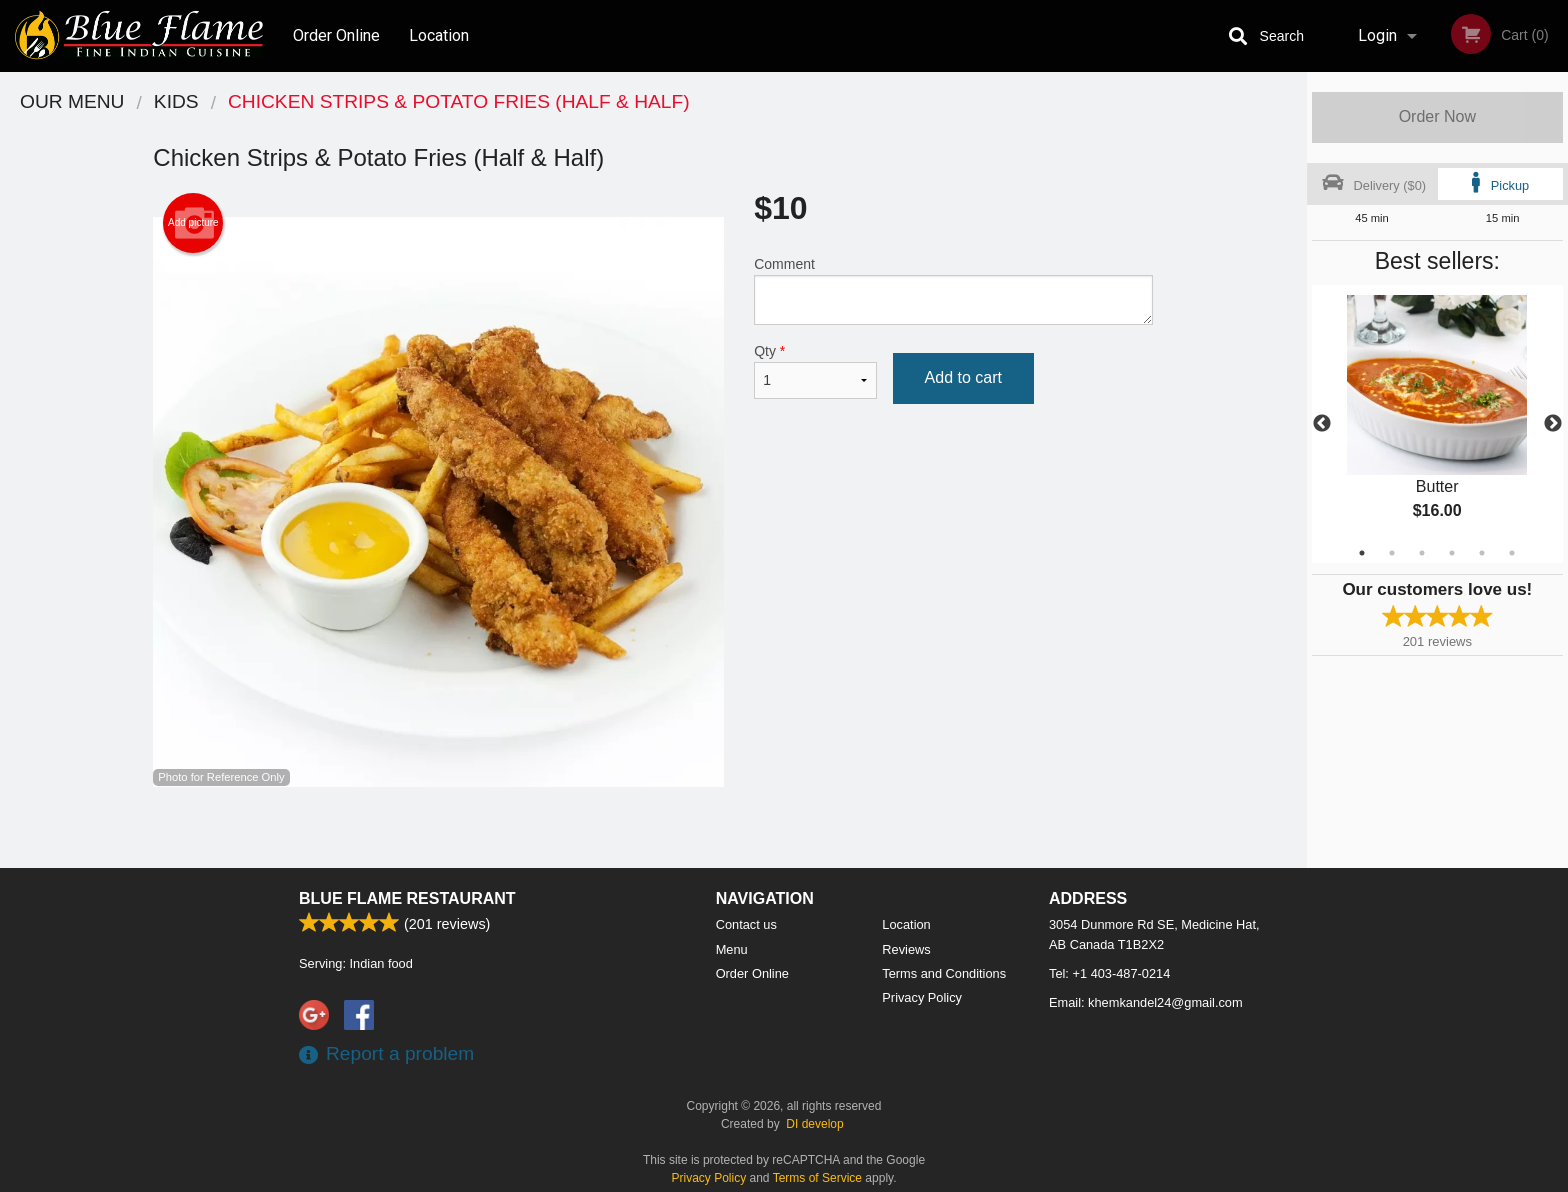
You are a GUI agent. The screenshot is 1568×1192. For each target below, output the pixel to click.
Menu (732, 949)
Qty (815, 371)
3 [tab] (1422, 553)
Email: (1146, 1002)
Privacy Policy (922, 997)
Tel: (1109, 973)
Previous (1322, 424)
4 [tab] (1452, 553)
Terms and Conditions (944, 973)
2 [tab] (1392, 553)
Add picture (193, 223)
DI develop (814, 1124)
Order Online (336, 35)
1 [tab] (1362, 553)
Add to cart (963, 377)
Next (1553, 424)
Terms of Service (817, 1178)
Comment (953, 290)
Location (439, 35)
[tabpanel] (1437, 424)
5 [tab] (1482, 553)
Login (1377, 35)
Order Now (1437, 116)
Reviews (906, 949)
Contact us (746, 924)
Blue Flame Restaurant (407, 898)
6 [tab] (1512, 553)
